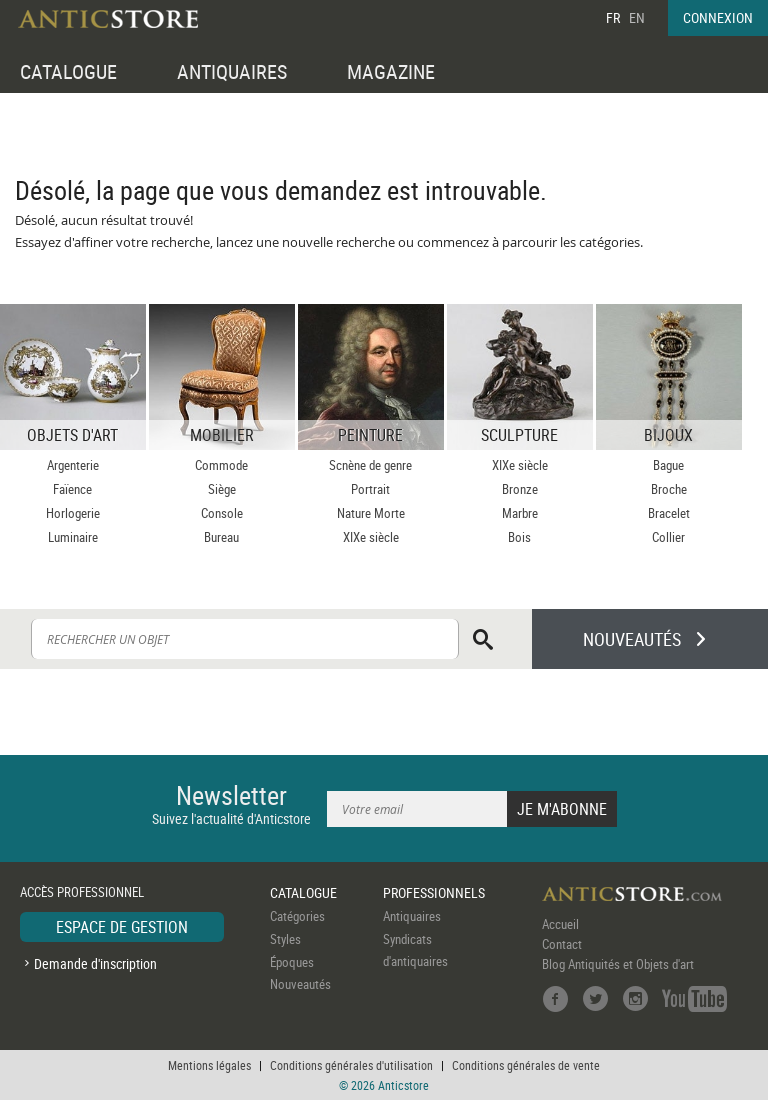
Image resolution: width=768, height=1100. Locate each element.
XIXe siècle (371, 537)
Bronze (520, 489)
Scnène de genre (370, 465)
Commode (221, 465)
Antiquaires (412, 916)
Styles (285, 939)
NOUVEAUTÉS (632, 639)
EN (637, 17)
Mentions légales (209, 1065)
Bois (519, 537)
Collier (668, 537)
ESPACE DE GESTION (122, 927)
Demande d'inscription (95, 963)
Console (222, 513)
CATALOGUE (68, 71)
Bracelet (669, 513)
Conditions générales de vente (526, 1065)
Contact (562, 944)
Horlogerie (73, 513)
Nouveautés (300, 984)
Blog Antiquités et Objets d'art (618, 964)
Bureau (221, 537)
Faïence (72, 489)
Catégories (297, 916)
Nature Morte (371, 513)
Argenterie (73, 465)
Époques (292, 962)
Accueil (560, 924)
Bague (668, 465)
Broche (669, 489)
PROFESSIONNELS (434, 892)
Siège (222, 489)
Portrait (370, 489)
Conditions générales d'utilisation (351, 1065)
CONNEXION (718, 17)
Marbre (520, 513)
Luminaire (73, 537)
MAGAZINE (391, 71)
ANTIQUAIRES (232, 71)
